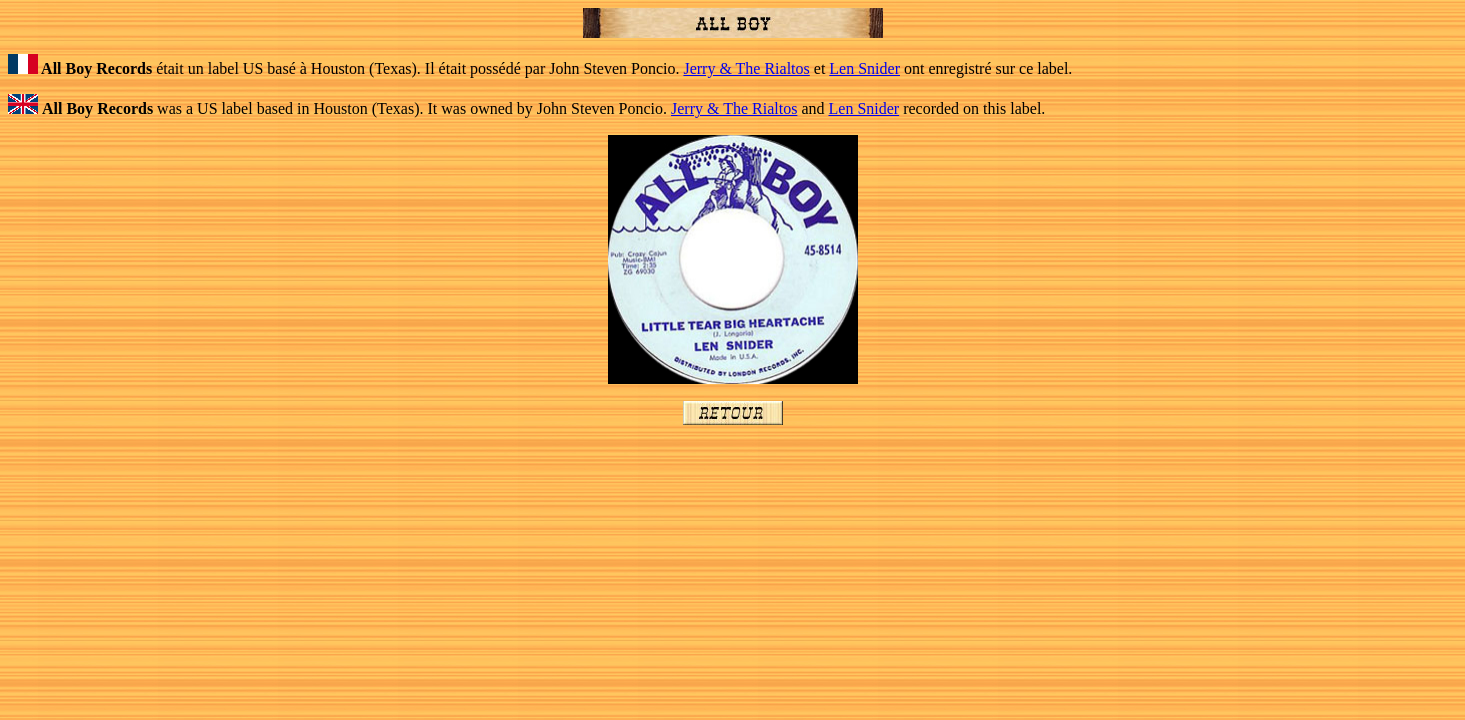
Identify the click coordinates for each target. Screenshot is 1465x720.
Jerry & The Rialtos (746, 68)
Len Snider (864, 68)
